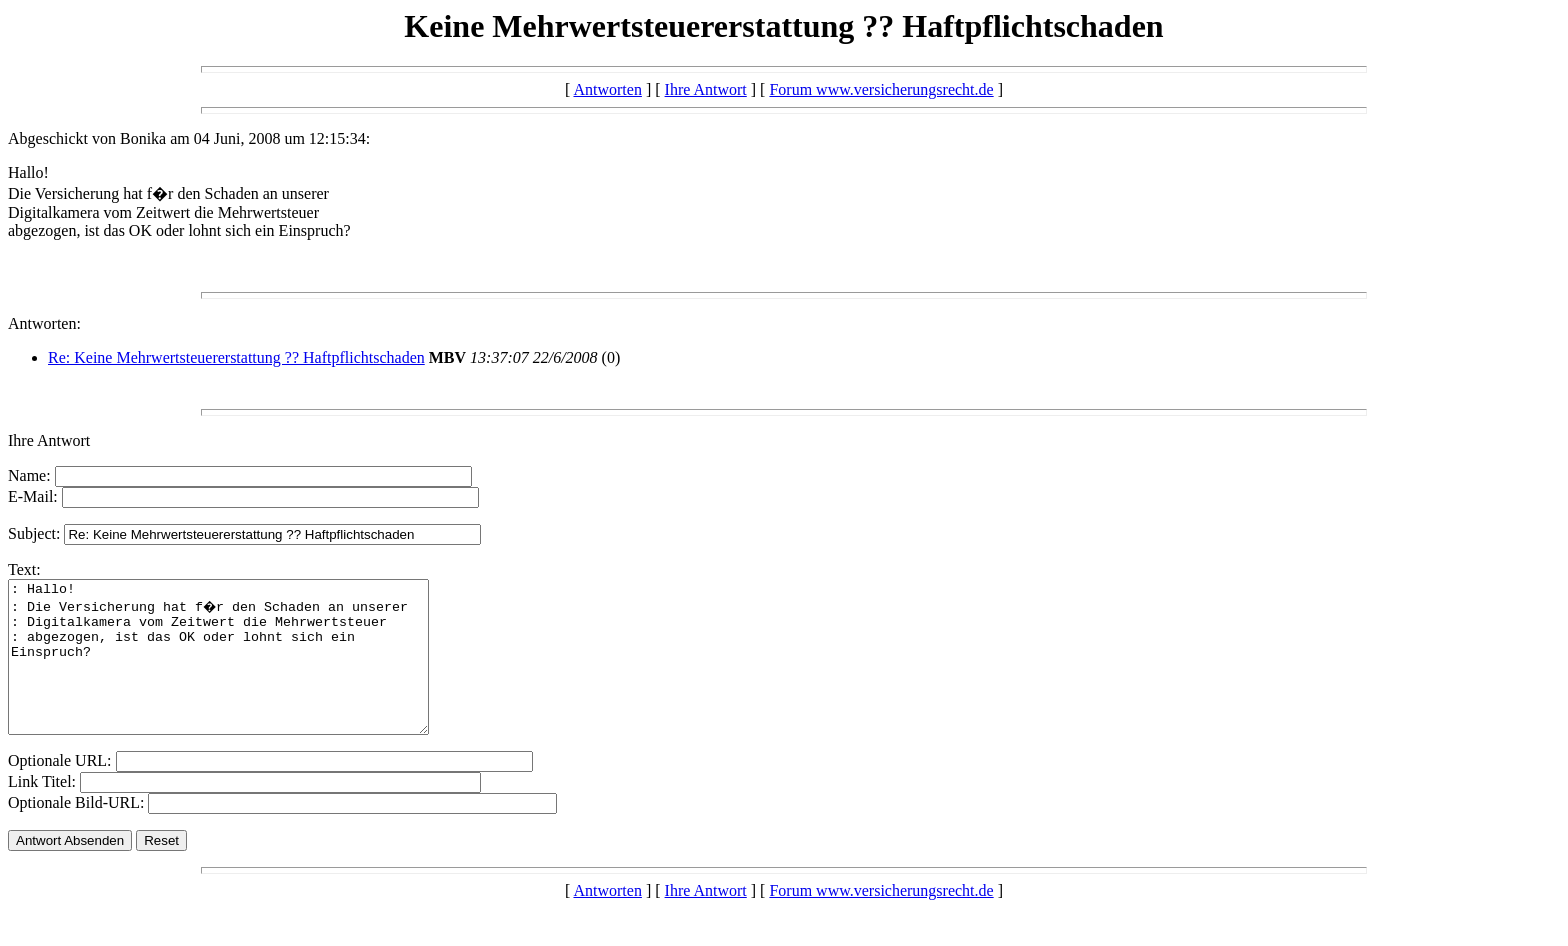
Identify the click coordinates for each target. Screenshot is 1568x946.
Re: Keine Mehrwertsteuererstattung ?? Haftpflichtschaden (236, 357)
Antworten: (44, 323)
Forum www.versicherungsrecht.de (881, 89)
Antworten (607, 89)
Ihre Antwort (706, 89)
